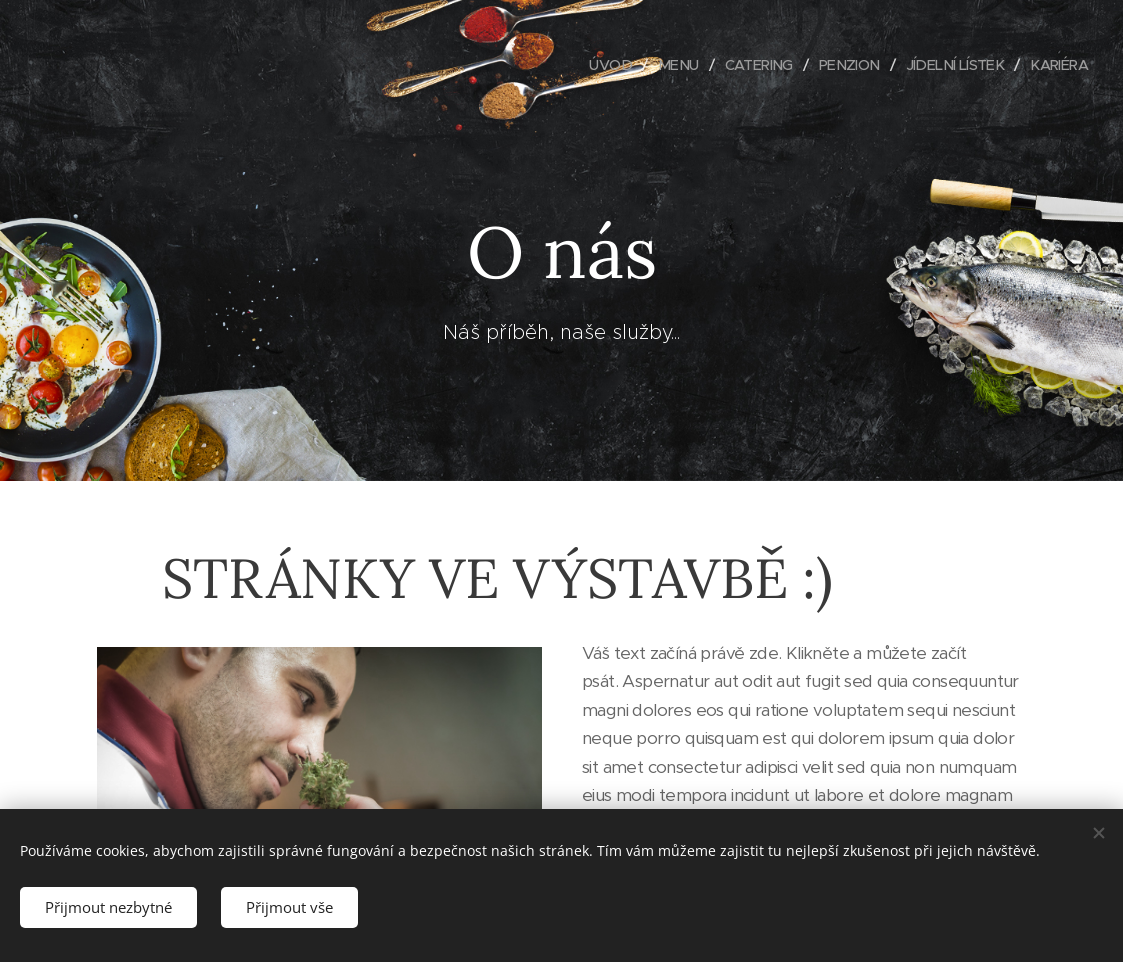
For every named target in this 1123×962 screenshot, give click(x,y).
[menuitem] (591, 65)
